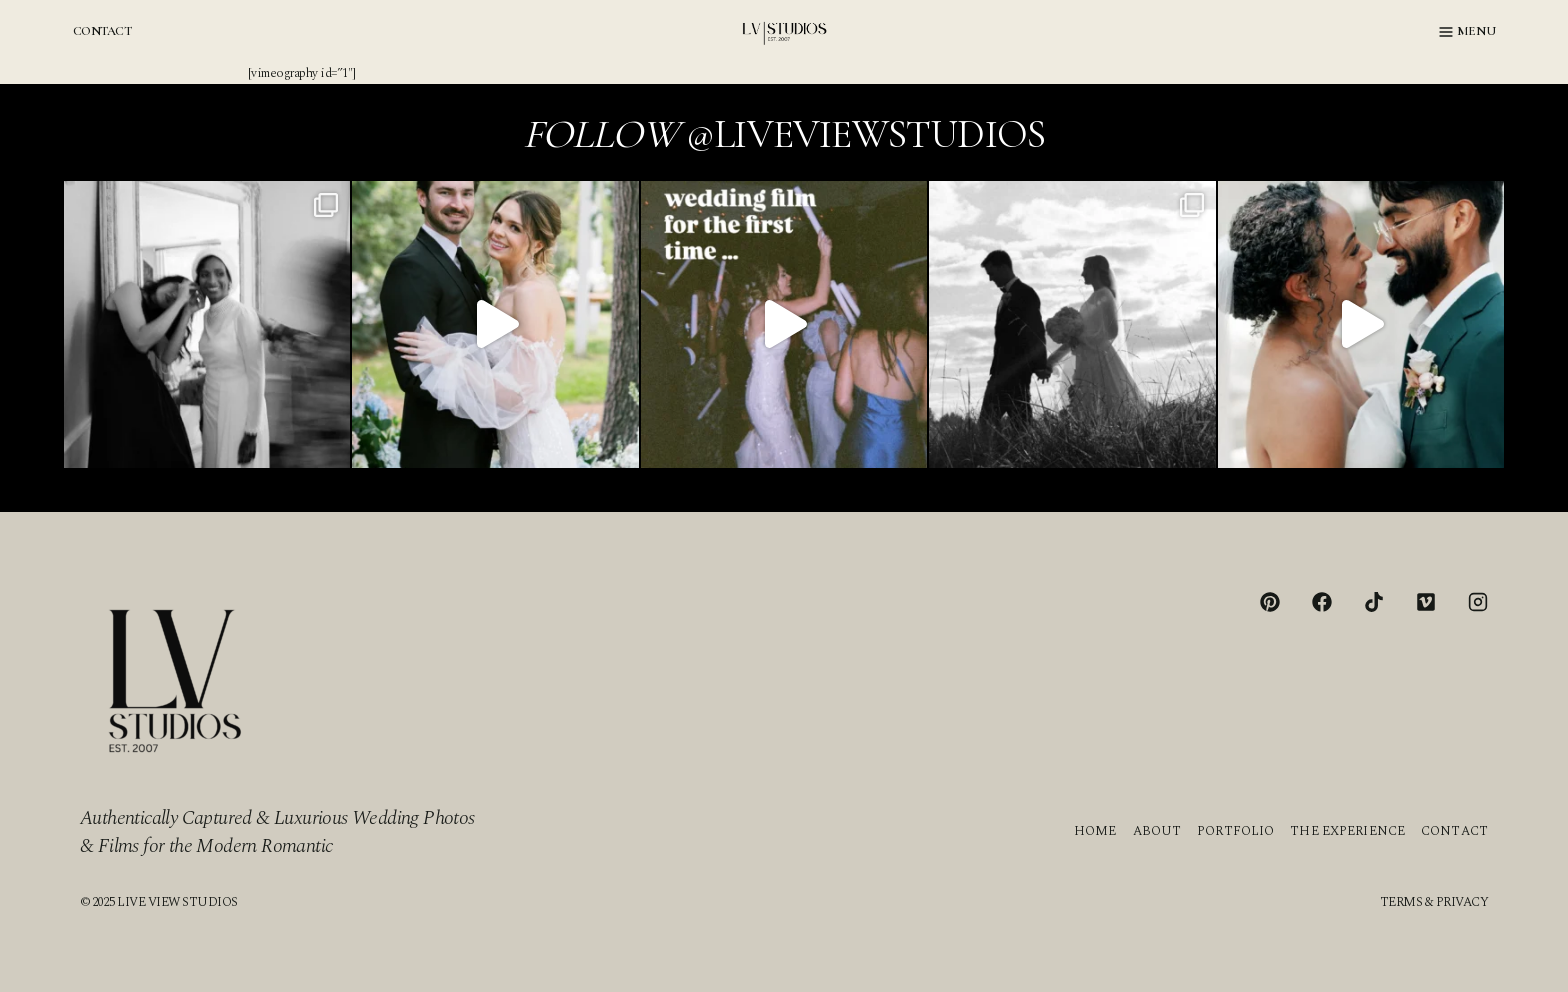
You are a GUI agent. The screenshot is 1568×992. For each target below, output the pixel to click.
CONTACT (102, 31)
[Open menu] (1467, 32)
